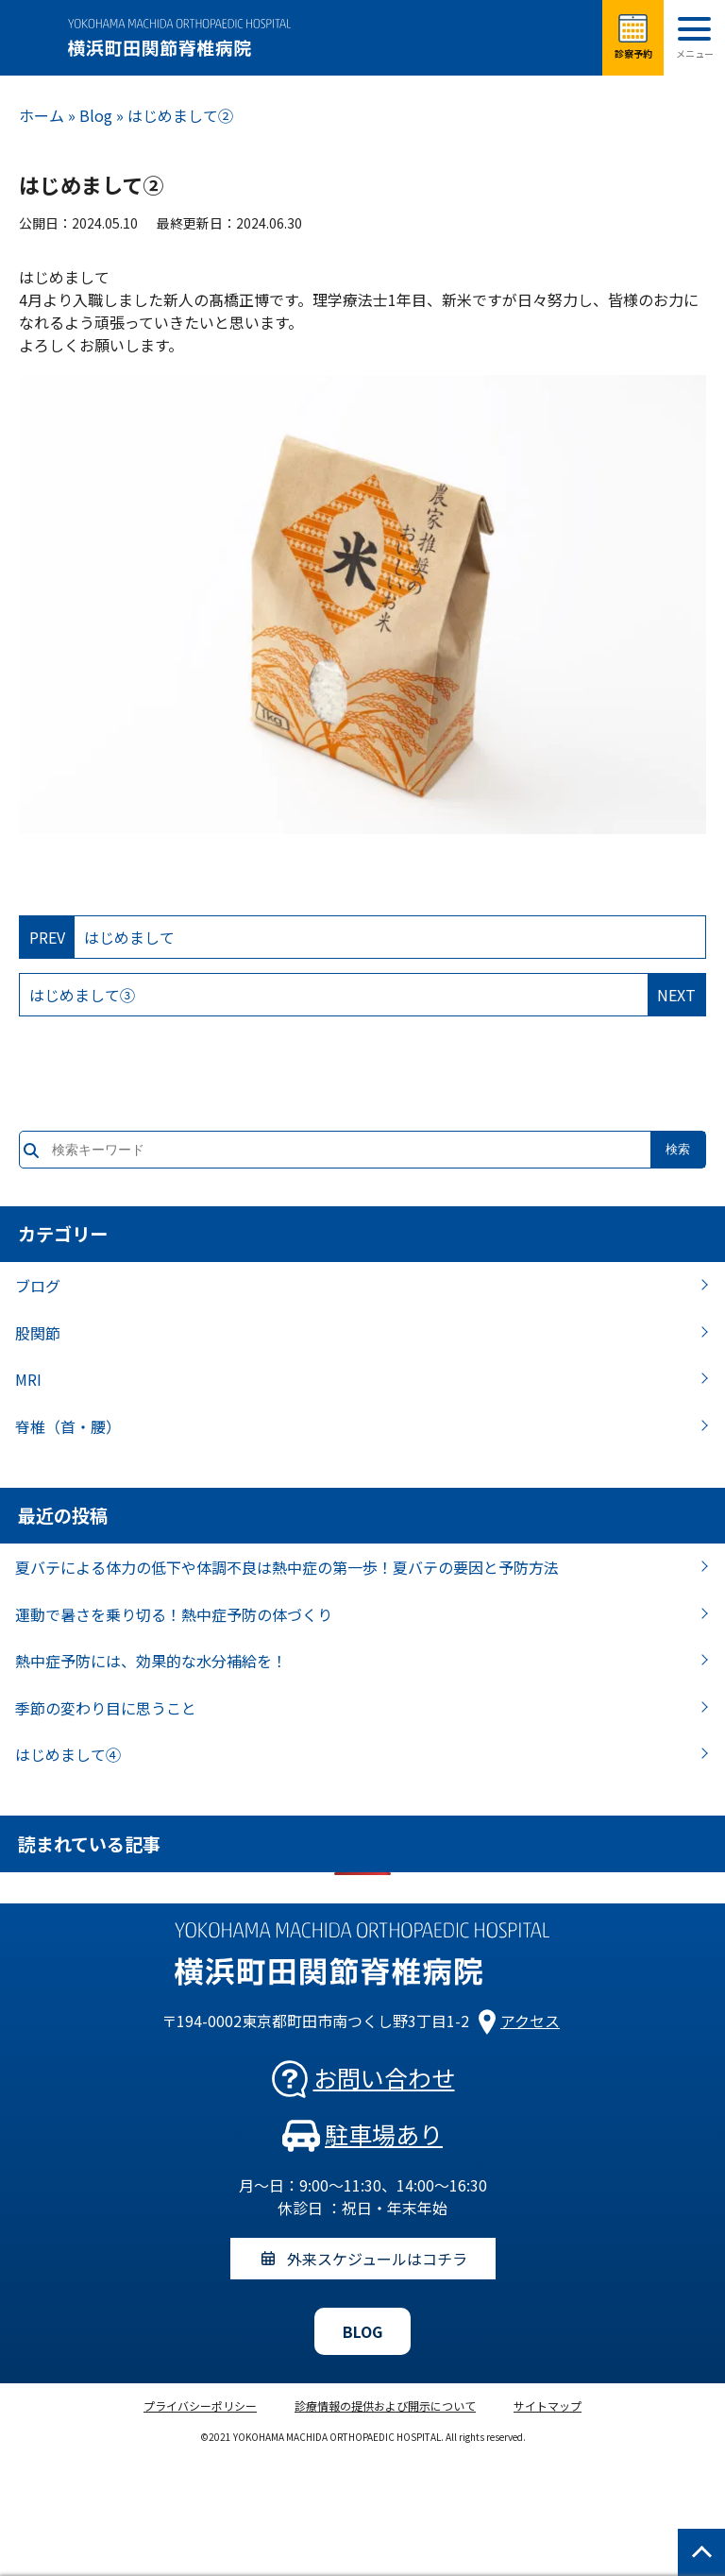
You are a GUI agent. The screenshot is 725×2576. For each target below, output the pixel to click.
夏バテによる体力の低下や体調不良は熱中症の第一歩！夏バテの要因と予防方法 (287, 1567)
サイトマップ (548, 2405)
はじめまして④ (68, 1754)
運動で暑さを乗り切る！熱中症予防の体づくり (173, 1614)
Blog (95, 115)
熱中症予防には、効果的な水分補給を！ (151, 1660)
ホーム (41, 115)
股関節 (37, 1333)
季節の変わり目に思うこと (105, 1708)
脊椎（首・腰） (68, 1426)
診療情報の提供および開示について (385, 2405)
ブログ (37, 1285)
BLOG (362, 2331)
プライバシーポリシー (200, 2405)
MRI (28, 1379)
